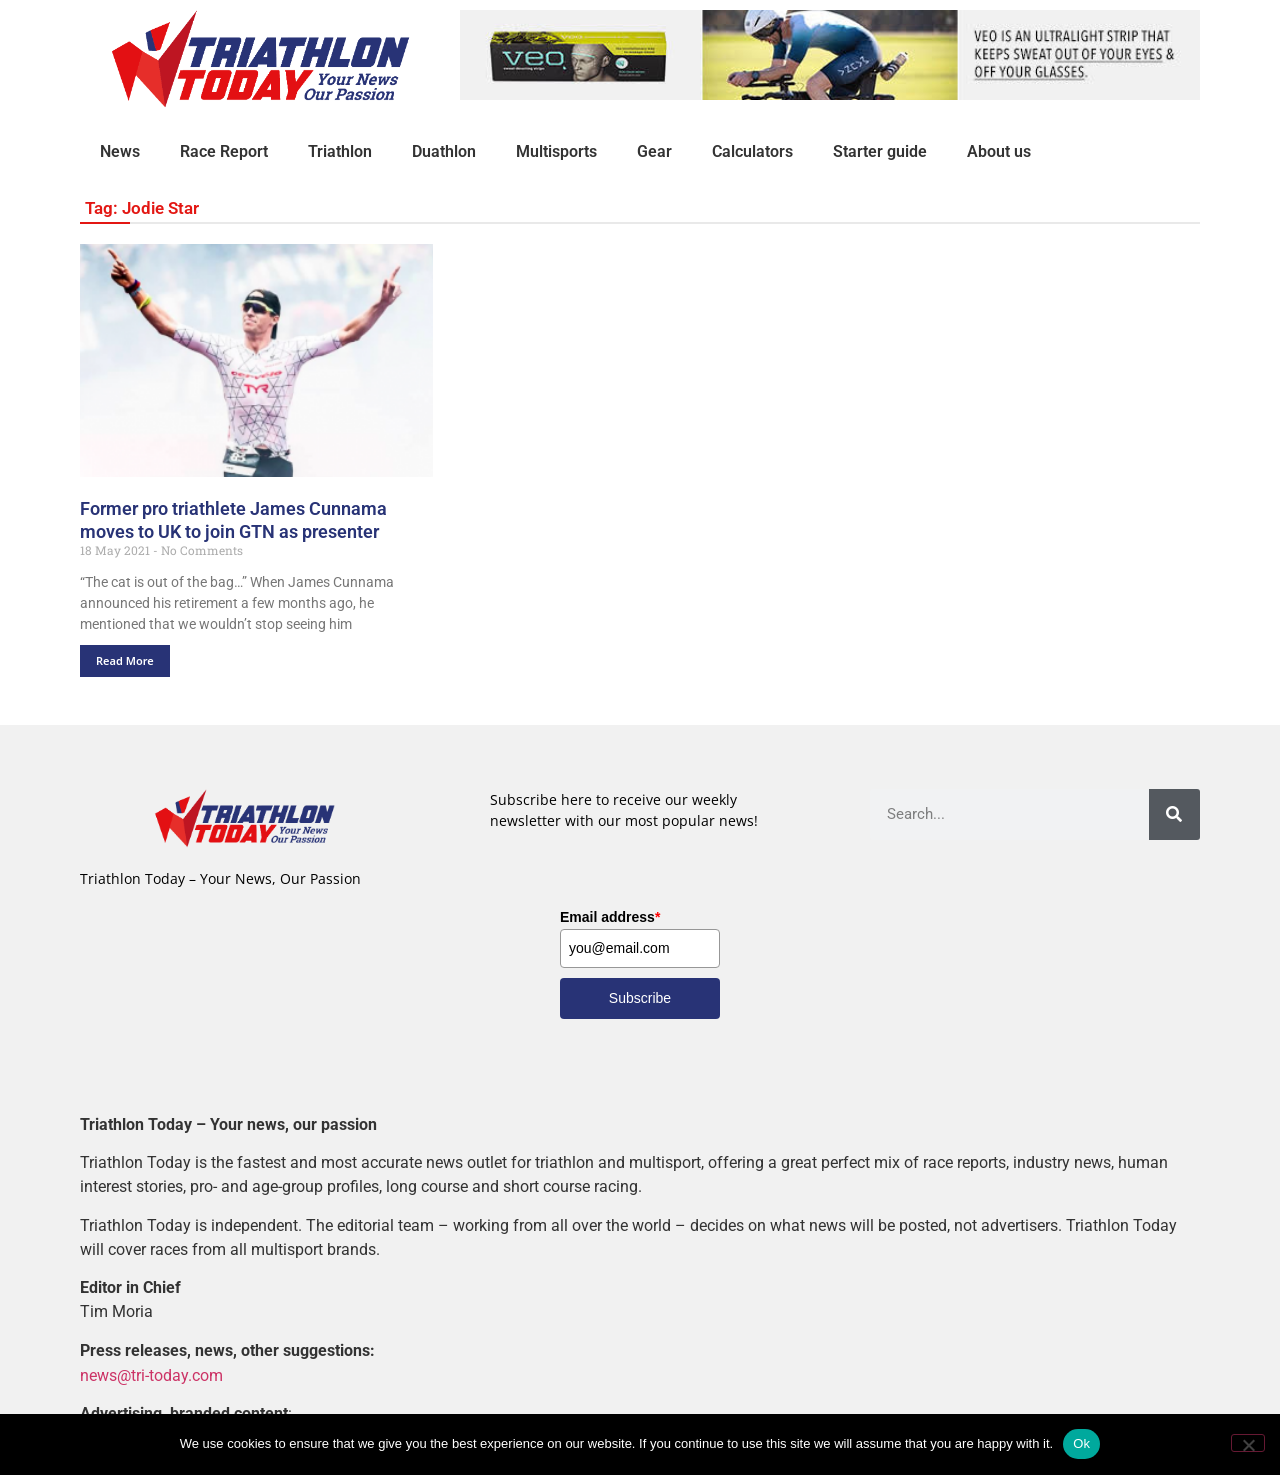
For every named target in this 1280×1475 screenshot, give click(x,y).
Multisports (556, 151)
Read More (125, 660)
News (120, 151)
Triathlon (340, 151)
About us (999, 151)
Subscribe (640, 998)
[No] (1248, 1443)
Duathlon (444, 151)
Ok (1081, 1443)
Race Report (224, 151)
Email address (610, 917)
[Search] (1174, 814)
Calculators (752, 151)
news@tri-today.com (151, 1374)
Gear (654, 151)
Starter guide (880, 151)
